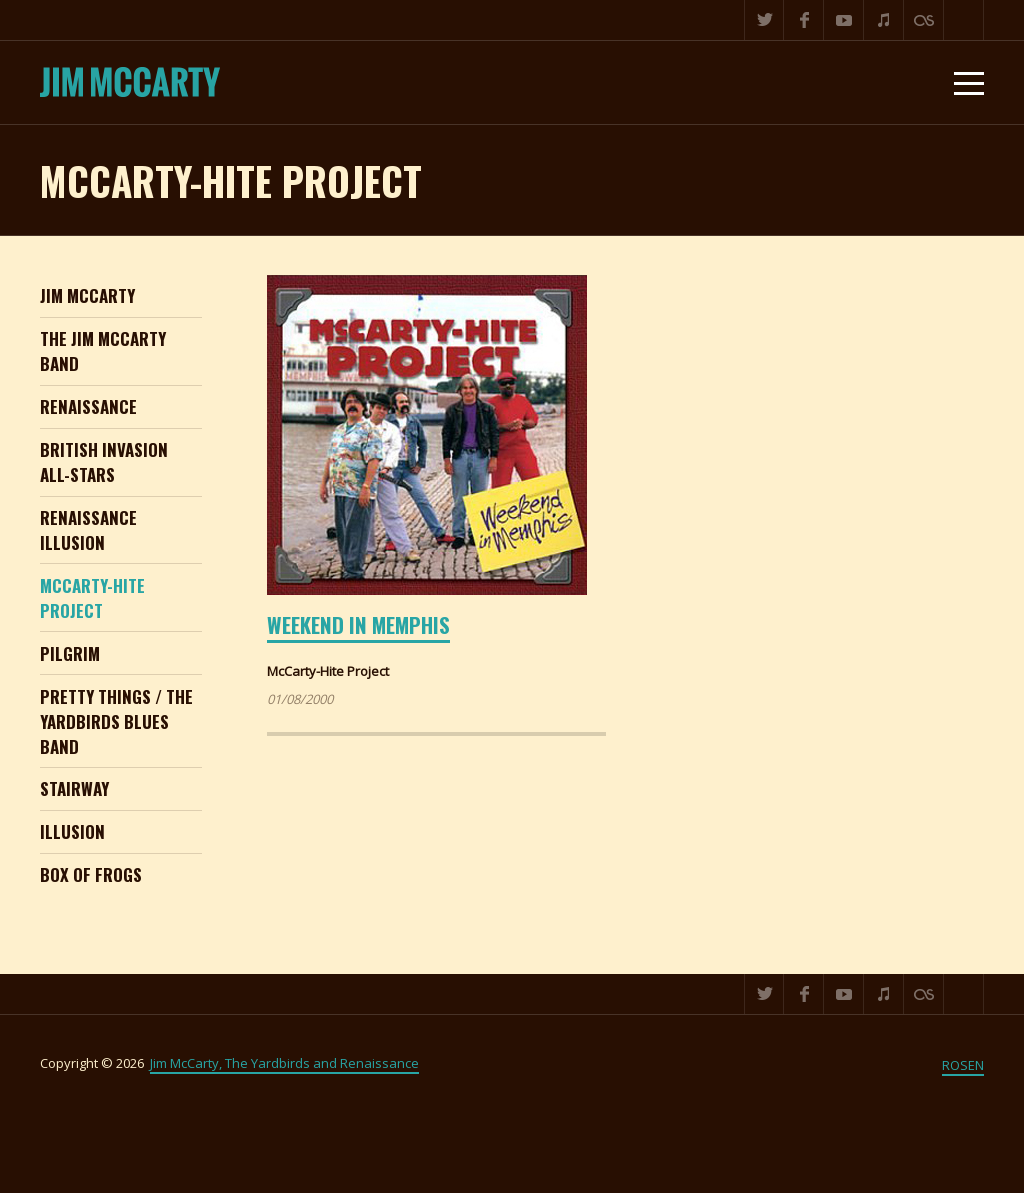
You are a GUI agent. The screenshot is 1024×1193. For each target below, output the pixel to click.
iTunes (884, 20)
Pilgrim (70, 653)
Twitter (764, 20)
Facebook (804, 20)
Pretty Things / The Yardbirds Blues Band (116, 721)
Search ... (964, 20)
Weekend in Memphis (358, 624)
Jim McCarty (87, 295)
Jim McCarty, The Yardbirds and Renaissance (284, 1063)
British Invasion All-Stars (104, 462)
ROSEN (963, 1065)
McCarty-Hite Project (92, 598)
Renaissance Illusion (88, 530)
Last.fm (924, 20)
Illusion (72, 831)
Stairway (74, 788)
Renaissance (88, 406)
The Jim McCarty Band (103, 351)
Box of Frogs (91, 874)
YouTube (844, 20)
